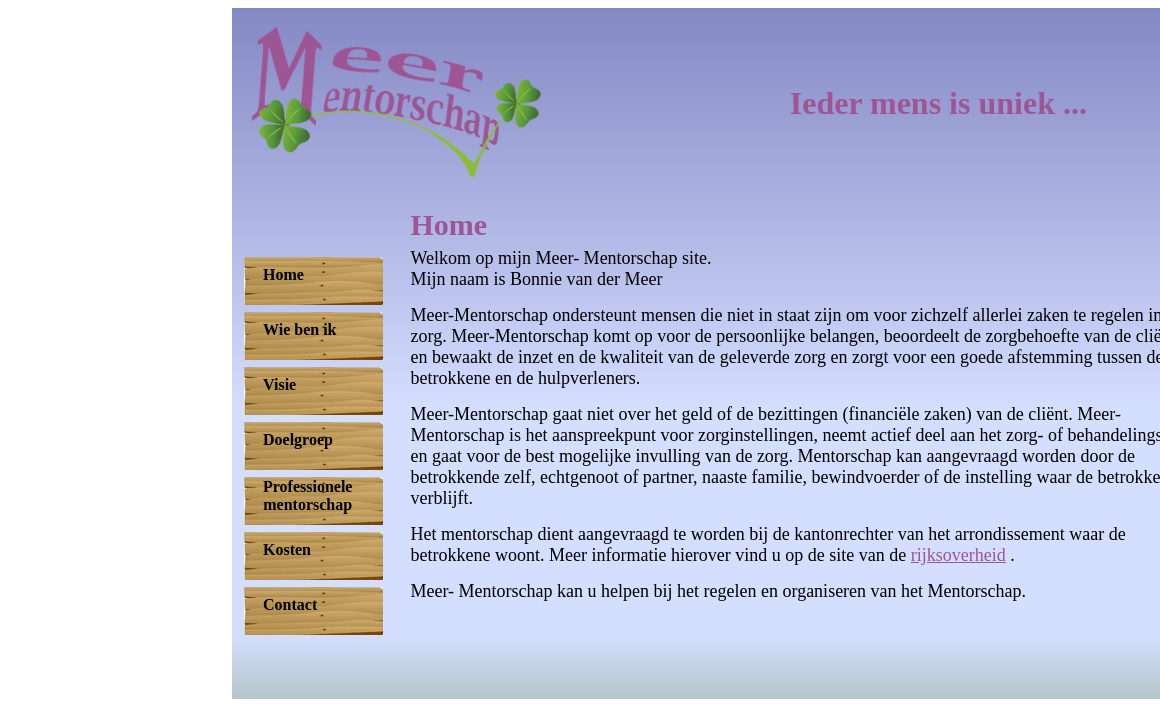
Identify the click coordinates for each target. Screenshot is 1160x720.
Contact (290, 604)
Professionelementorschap (307, 495)
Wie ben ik (300, 329)
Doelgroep (298, 439)
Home (283, 274)
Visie (279, 384)
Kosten (287, 549)
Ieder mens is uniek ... (938, 103)
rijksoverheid (958, 555)
